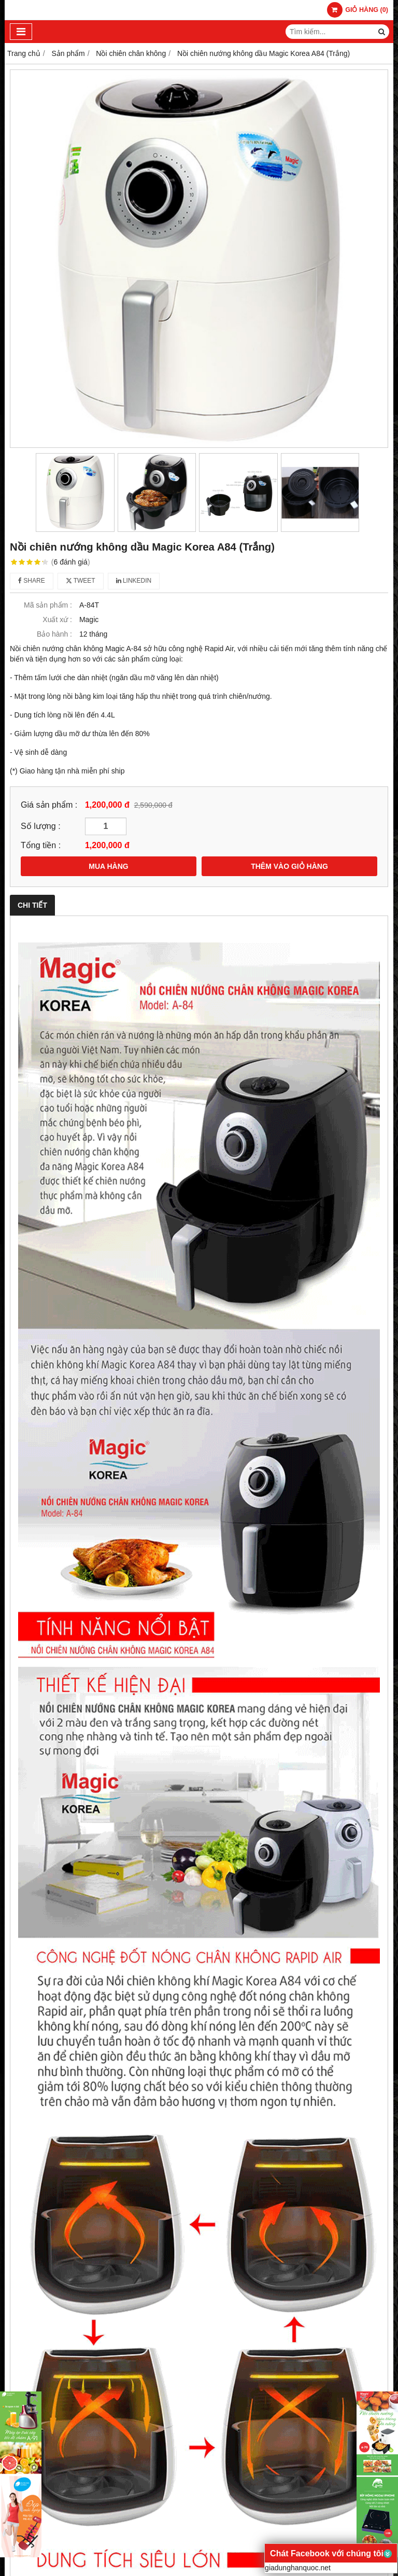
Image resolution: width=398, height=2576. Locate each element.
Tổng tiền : (41, 845)
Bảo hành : (54, 634)
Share (31, 580)
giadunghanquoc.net (298, 2568)
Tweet (80, 580)
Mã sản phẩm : (48, 605)
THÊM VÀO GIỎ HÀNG (289, 866)
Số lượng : (41, 825)
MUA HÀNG (108, 866)
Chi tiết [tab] (32, 905)
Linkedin (134, 580)
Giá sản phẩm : (49, 804)
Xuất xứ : (57, 619)
